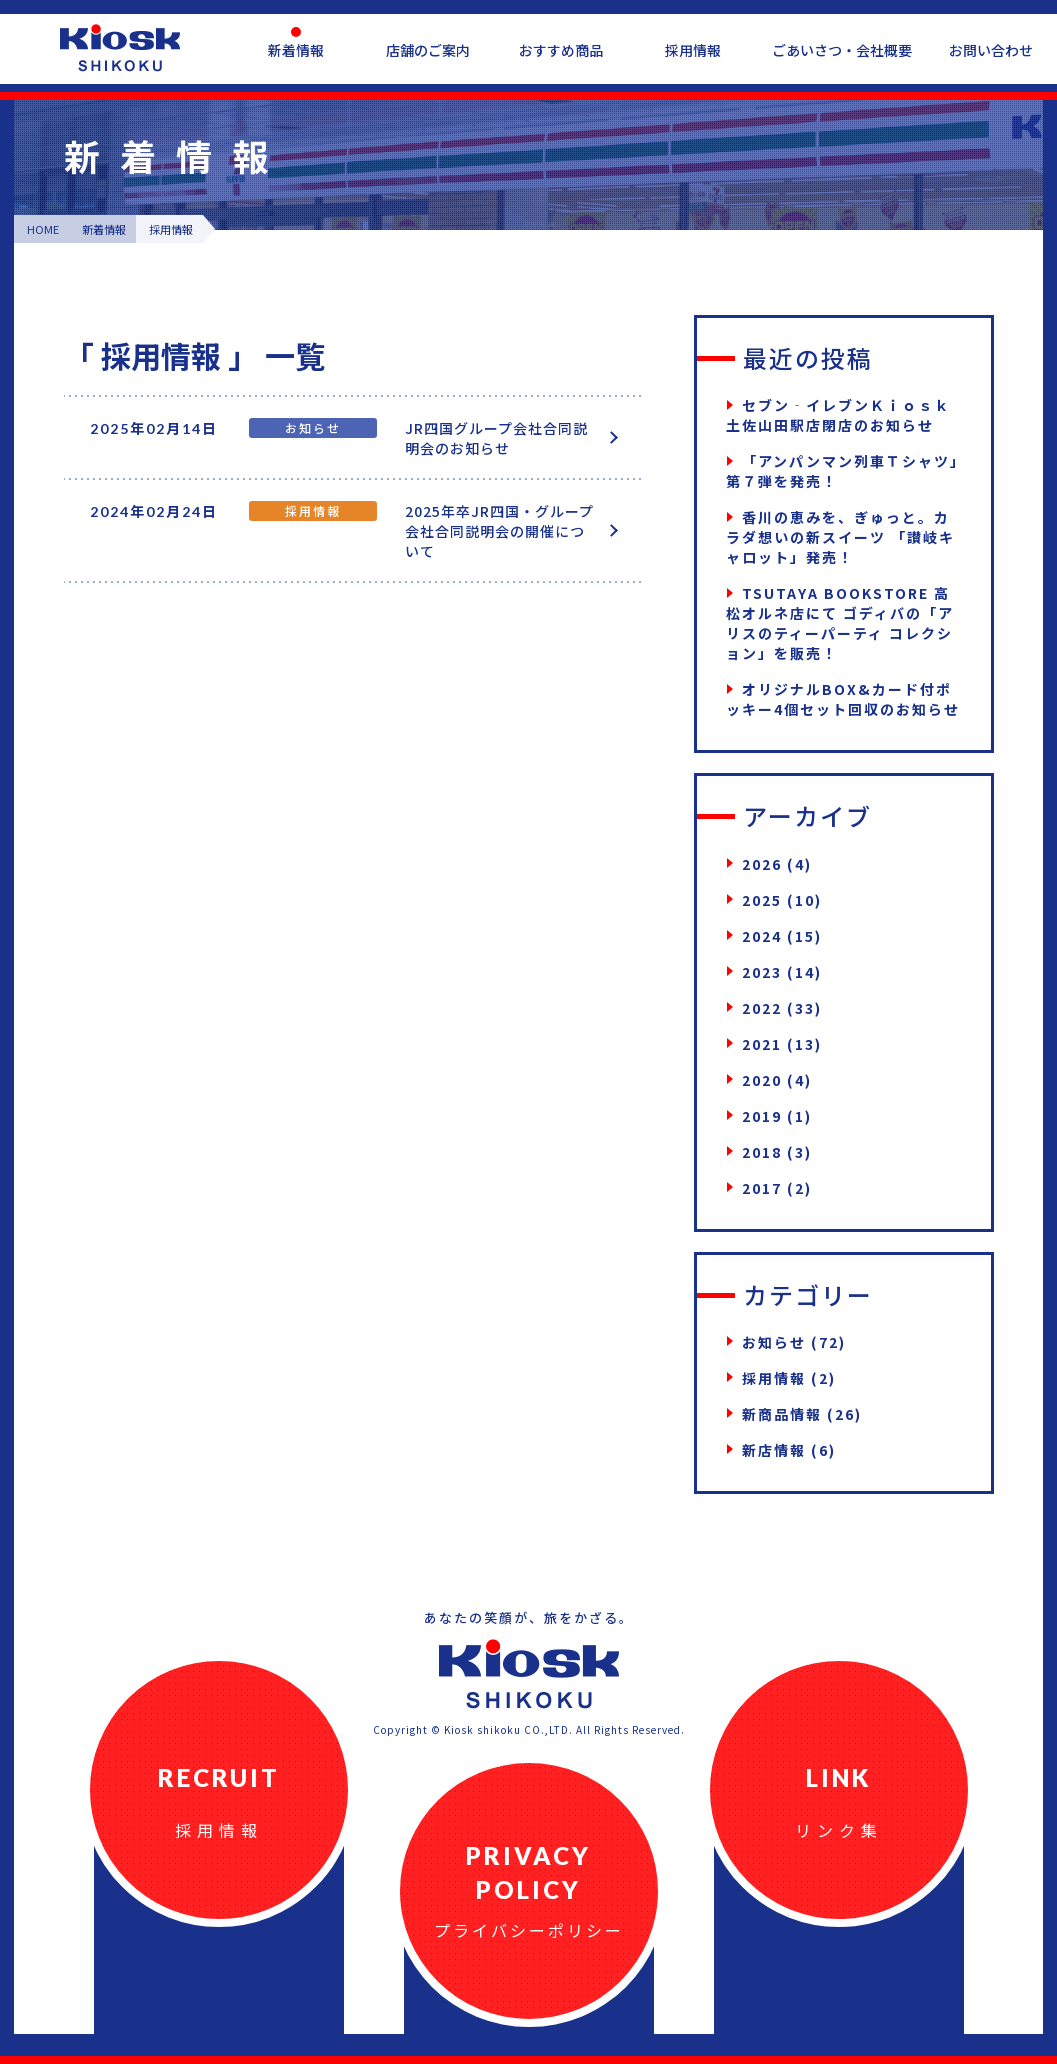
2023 (762, 972)
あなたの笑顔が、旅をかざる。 (529, 1617)
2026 (762, 864)
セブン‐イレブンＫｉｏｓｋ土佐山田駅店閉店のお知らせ (838, 415)
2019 (762, 1116)
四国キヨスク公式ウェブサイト (120, 48)
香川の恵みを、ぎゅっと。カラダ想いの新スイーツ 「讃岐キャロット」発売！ (840, 537)
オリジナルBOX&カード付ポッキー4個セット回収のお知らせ (843, 699)
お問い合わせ (991, 50)
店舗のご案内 (428, 50)
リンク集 (839, 1830)
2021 (762, 1044)
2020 (762, 1080)
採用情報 (693, 50)
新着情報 (296, 50)
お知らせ (774, 1342)
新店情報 (774, 1450)
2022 (762, 1008)
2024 (762, 936)
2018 (762, 1152)
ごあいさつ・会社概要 (842, 50)
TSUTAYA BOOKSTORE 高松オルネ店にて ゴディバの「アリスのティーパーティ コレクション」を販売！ (840, 623)
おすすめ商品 (561, 50)
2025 (762, 900)
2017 (762, 1188)
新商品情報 (782, 1414)
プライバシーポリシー (529, 1930)
